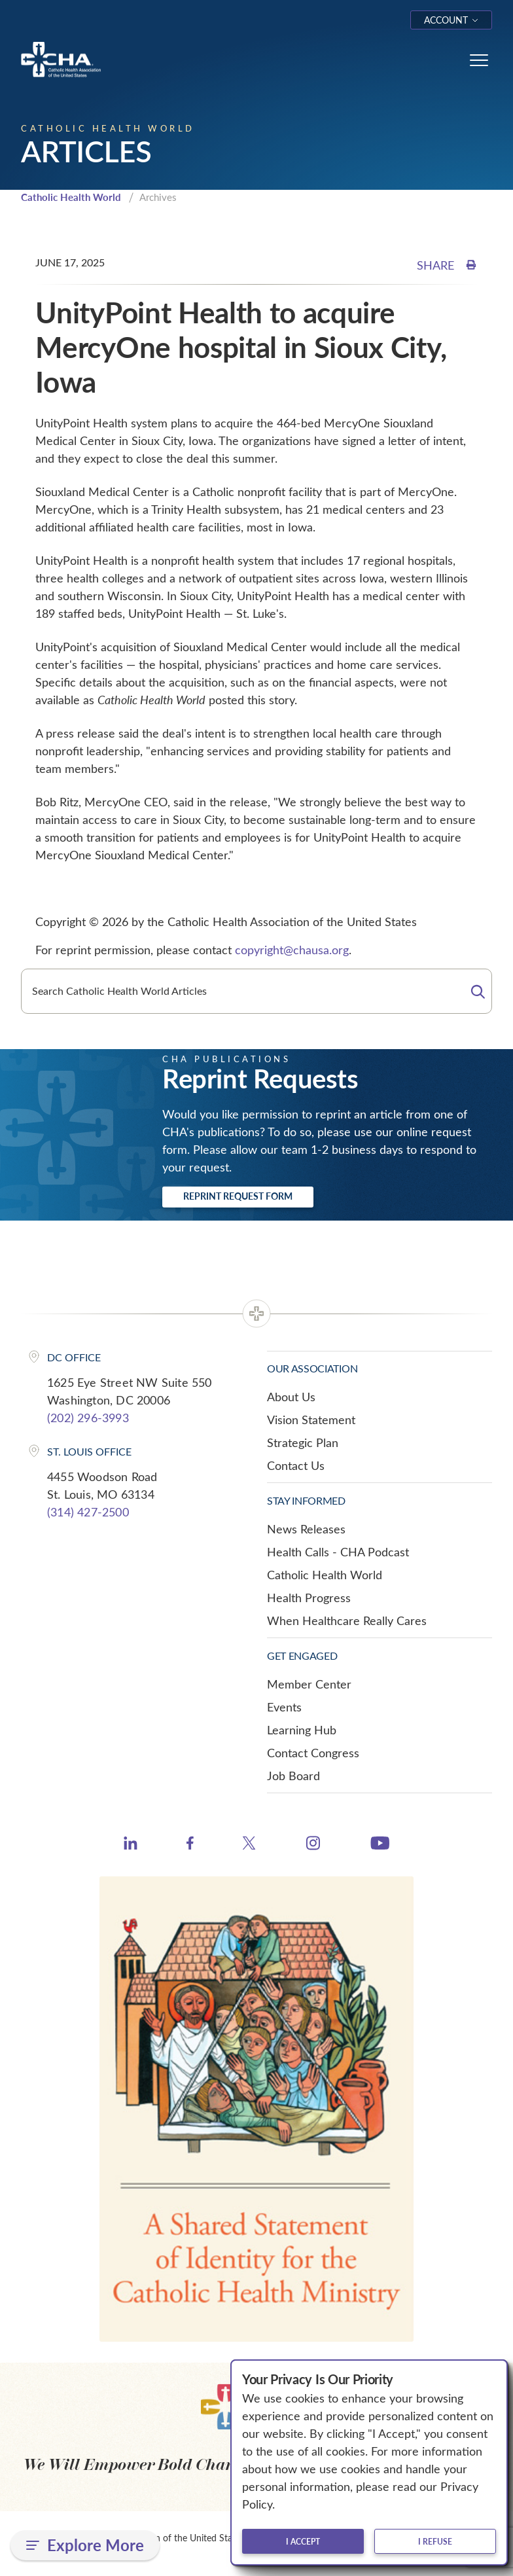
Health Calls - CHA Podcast (338, 1552)
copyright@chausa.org (292, 949)
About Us (291, 1396)
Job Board (293, 1775)
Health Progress (309, 1597)
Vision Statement (311, 1419)
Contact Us (296, 1465)
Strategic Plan (302, 1442)
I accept (303, 2541)
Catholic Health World (71, 197)
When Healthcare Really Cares (347, 1620)
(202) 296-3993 (88, 1417)
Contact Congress (313, 1753)
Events (284, 1707)
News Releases (306, 1529)
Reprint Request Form (237, 1196)
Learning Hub (301, 1730)
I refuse (435, 2541)
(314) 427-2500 (88, 1512)
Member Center (309, 1684)
